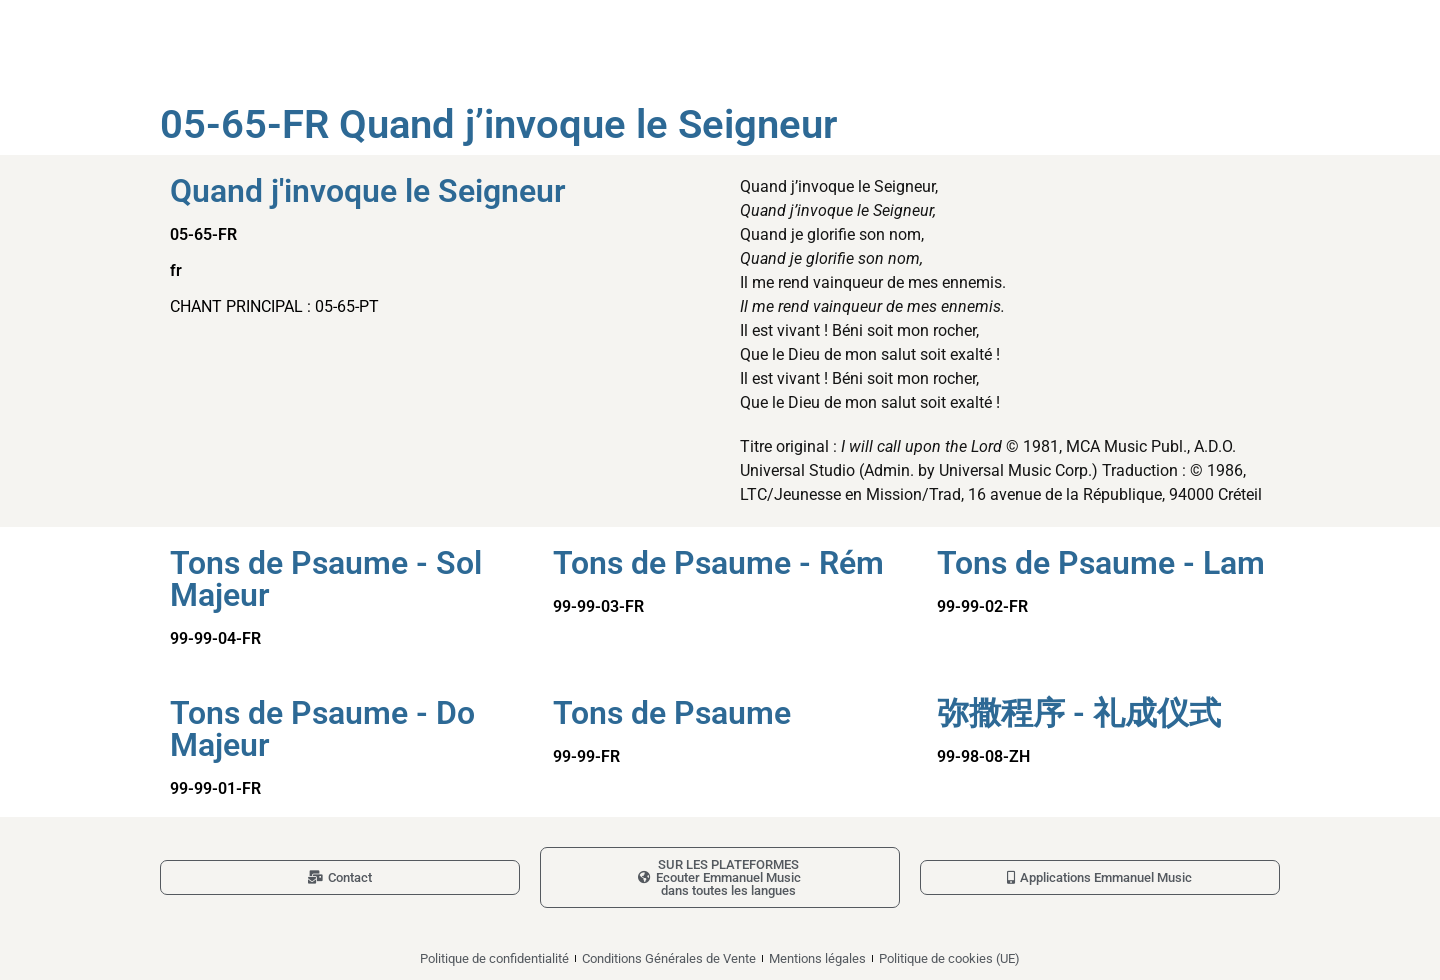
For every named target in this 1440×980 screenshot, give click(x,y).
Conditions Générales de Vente (669, 958)
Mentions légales (817, 958)
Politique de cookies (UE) (949, 958)
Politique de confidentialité (494, 958)
